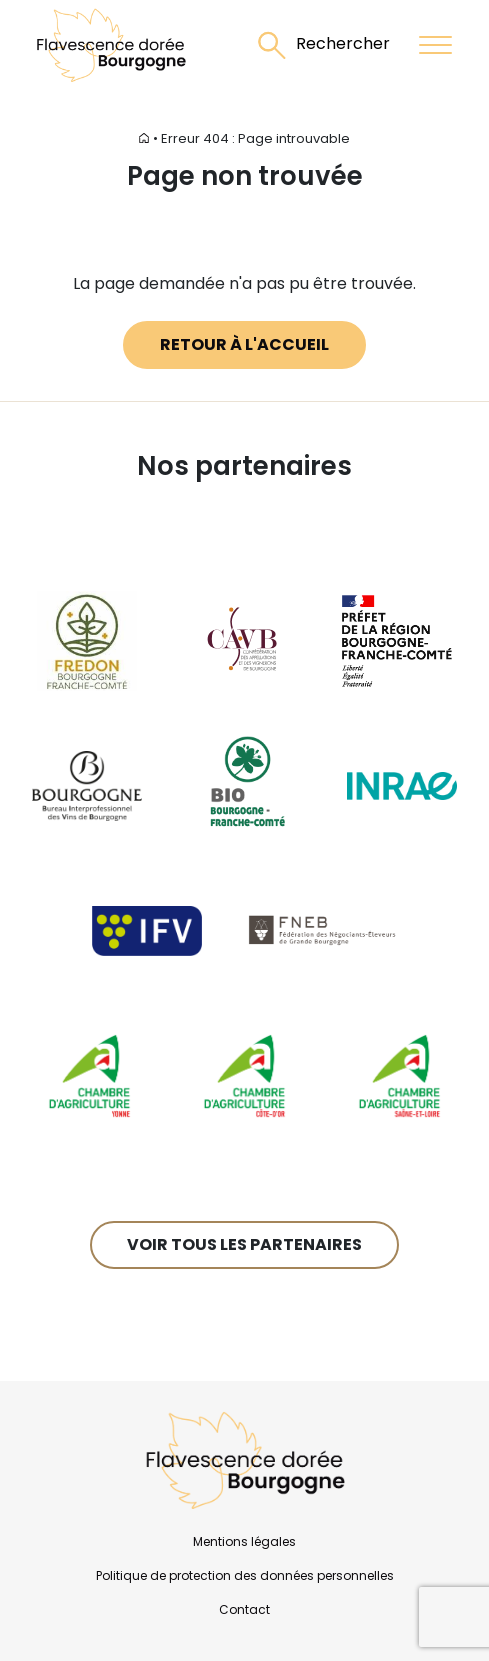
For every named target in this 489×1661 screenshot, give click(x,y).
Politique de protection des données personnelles (245, 1575)
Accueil (126, 138)
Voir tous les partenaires (244, 1244)
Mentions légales (244, 1541)
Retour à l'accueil (244, 344)
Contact (244, 1609)
